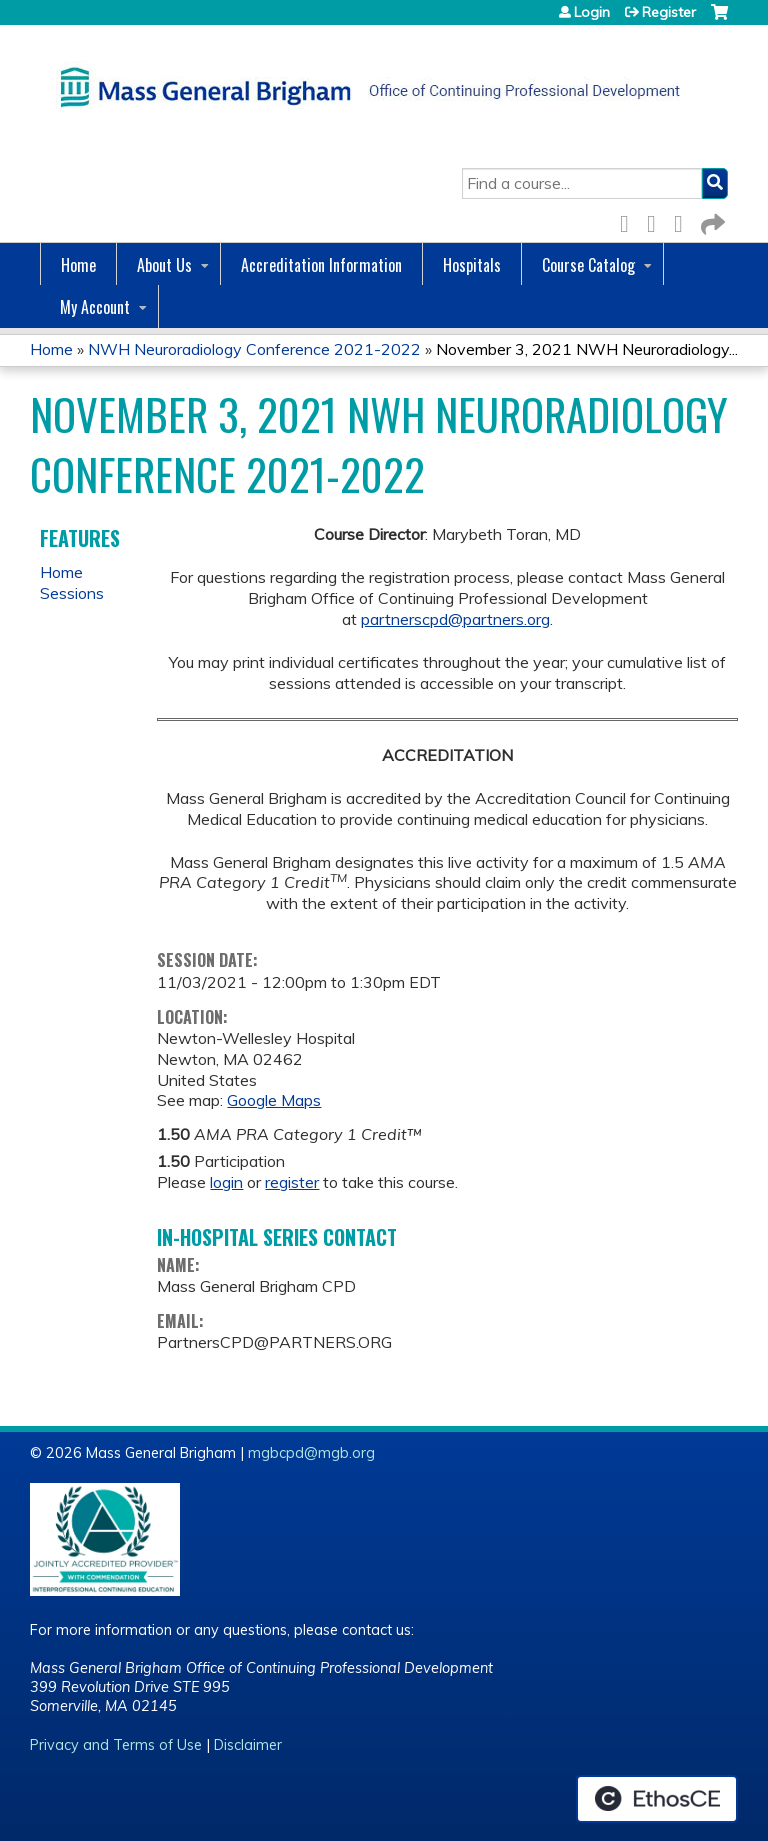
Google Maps (274, 1100)
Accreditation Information (321, 265)
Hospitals (472, 265)
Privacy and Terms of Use (116, 1745)
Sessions (72, 593)
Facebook (630, 220)
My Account (95, 307)
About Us (164, 265)
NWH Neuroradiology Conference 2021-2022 (254, 349)
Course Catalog (588, 265)
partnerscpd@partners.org (455, 619)
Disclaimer (248, 1745)
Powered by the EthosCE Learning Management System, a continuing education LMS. (657, 1799)
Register (669, 12)
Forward (711, 220)
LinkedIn (684, 220)
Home (78, 265)
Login (592, 12)
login (226, 1182)
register (292, 1182)
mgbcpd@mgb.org (311, 1453)
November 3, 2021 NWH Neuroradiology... (587, 349)
